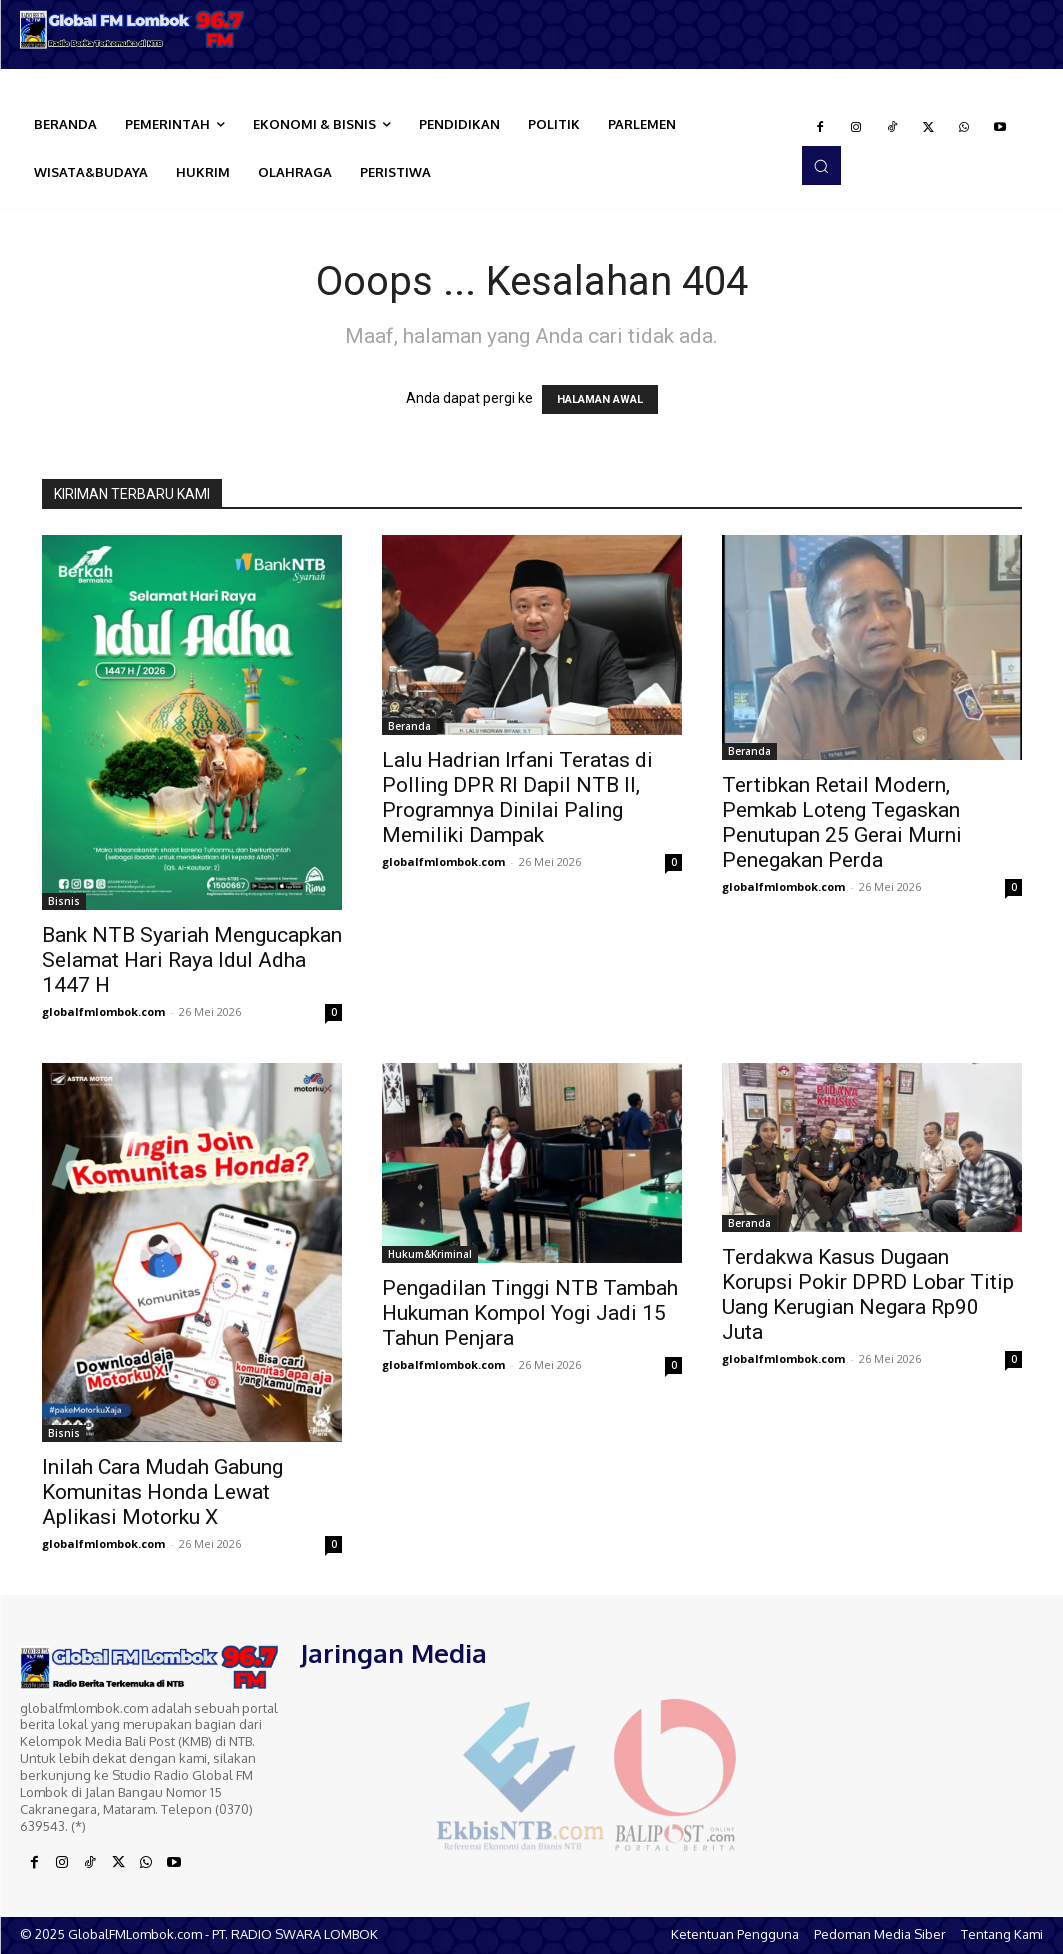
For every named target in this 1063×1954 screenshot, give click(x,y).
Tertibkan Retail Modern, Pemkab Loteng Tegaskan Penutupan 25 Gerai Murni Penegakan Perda (842, 822)
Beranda (409, 726)
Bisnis (64, 901)
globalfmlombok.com (103, 1011)
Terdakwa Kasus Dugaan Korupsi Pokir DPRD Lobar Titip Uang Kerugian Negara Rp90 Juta (868, 1294)
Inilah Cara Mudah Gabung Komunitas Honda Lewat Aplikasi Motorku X (162, 1492)
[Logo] (133, 29)
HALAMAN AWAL (600, 399)
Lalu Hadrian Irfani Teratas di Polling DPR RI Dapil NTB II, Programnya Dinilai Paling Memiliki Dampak (517, 797)
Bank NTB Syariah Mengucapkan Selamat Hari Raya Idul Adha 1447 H (192, 960)
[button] (821, 165)
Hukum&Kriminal (430, 1254)
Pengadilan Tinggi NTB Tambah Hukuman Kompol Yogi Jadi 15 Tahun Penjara (530, 1313)
